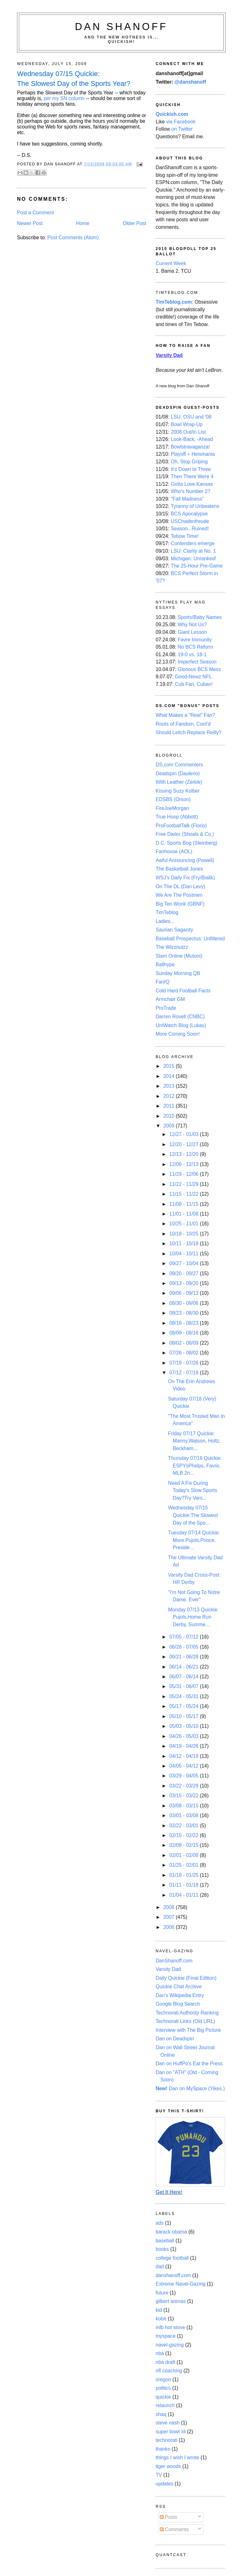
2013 (169, 1086)
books (162, 2249)
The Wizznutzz (172, 947)
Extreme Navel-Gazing (180, 2284)
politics (163, 2388)
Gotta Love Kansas (192, 484)
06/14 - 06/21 (184, 1666)
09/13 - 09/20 (184, 1283)
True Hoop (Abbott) (177, 816)
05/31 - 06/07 (184, 1686)
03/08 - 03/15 (184, 1805)
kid (159, 2310)
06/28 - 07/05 (184, 1647)
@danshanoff (190, 82)
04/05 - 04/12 (184, 1766)
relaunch (165, 2405)
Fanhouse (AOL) (174, 851)
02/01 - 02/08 (184, 1855)
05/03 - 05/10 (184, 1726)
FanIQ (163, 982)
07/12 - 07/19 (184, 1372)
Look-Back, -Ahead (192, 439)
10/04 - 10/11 (184, 1253)
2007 (169, 1917)
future (162, 2292)
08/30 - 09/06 (184, 1303)
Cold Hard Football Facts (183, 990)
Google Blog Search (178, 2004)
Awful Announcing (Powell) (185, 860)
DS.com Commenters (179, 764)
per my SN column (64, 98)
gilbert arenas (171, 2301)
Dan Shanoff (121, 26)
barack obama (171, 2231)
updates (164, 2483)
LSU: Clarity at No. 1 (193, 551)
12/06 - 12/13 (184, 1164)
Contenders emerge (193, 543)
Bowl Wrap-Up (187, 424)
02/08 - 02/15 (184, 1845)
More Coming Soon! (178, 1034)
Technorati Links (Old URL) (185, 2021)
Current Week (171, 263)
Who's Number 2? (190, 491)
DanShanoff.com (174, 1960)
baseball (165, 2240)
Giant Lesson (192, 632)
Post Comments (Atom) (73, 237)
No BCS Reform (195, 647)
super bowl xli (171, 2431)
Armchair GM (170, 999)
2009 (169, 1125)
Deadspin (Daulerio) (178, 773)
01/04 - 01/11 (184, 1895)
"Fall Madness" (187, 499)
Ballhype (165, 964)
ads (160, 2223)
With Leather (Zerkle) (179, 782)
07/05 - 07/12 (184, 1636)
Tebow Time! (185, 536)
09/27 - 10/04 (184, 1263)
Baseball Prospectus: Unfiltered (190, 938)
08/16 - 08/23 (184, 1323)
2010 (169, 1116)
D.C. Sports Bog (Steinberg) (186, 843)
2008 (169, 1907)
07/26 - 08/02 (184, 1352)
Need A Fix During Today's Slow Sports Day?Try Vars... (192, 1490)
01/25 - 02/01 (184, 1865)
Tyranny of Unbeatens (195, 506)
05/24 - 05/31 (184, 1696)
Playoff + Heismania (193, 454)
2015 (169, 1066)
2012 (169, 1096)
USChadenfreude (190, 521)
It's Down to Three (191, 469)
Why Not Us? (192, 624)
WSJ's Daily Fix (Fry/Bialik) (185, 877)
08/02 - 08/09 (184, 1343)
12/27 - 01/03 (184, 1134)
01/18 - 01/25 (184, 1875)
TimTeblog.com (174, 302)
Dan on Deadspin (175, 2038)
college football (172, 2258)
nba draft (165, 2362)
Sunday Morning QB (178, 973)
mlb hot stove (170, 2327)
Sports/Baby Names (200, 617)
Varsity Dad (168, 1969)
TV (159, 2475)
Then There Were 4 (192, 476)
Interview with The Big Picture (188, 2030)
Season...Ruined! (190, 528)
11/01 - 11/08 (184, 1214)
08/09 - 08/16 (184, 1333)
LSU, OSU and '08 (191, 416)
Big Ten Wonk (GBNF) (180, 904)
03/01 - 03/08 (184, 1815)
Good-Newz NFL (193, 676)
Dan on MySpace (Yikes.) (190, 2088)
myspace (166, 2336)
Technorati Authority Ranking (187, 2012)
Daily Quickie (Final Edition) (186, 1978)
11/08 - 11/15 (184, 1204)
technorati (166, 2440)
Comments (174, 2529)
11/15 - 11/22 (184, 1194)
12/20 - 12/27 (184, 1144)
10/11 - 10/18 (184, 1243)
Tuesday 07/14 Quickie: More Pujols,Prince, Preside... (194, 1540)
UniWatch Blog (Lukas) (181, 1025)
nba (160, 2353)
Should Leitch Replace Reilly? (189, 732)
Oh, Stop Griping (189, 461)
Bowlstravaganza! (190, 446)
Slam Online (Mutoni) (179, 956)
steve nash (168, 2422)
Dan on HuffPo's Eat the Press (189, 2063)
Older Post (134, 223)
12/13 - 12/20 (184, 1154)
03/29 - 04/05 (184, 1775)
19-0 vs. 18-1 (192, 654)
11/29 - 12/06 (184, 1174)
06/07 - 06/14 (184, 1676)
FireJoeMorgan (172, 808)
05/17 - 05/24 (184, 1706)
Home (82, 223)
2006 (169, 1927)
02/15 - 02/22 (184, 1835)
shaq (161, 2414)
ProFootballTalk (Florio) (181, 825)
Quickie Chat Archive (179, 1986)
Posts (168, 2517)
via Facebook (181, 121)
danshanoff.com (173, 2275)
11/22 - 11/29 (184, 1184)
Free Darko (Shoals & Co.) (185, 834)
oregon (163, 2379)
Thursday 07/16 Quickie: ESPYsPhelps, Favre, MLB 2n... (195, 1465)
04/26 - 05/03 (184, 1736)
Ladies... (165, 921)
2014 (169, 1076)
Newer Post (30, 223)
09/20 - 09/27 (184, 1273)
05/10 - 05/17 (184, 1716)
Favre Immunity (195, 639)
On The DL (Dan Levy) (180, 886)
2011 (169, 1106)
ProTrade (166, 1008)
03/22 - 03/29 (184, 1785)
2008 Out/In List (188, 432)
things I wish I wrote (177, 2457)
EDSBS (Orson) (173, 799)
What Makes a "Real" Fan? (185, 715)
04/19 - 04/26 (184, 1746)
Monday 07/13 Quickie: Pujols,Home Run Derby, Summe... (193, 1617)
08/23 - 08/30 (184, 1313)
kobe (161, 2318)
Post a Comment (35, 212)
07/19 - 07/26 (184, 1362)
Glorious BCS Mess (199, 669)
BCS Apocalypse (189, 513)
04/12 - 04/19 (184, 1756)
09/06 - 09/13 (184, 1293)
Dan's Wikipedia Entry (180, 1995)
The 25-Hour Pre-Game (197, 565)
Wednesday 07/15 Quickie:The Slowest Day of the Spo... (193, 1515)
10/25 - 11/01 (184, 1223)
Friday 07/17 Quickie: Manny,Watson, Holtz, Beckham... (194, 1441)
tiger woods (168, 2466)
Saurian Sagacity (174, 929)
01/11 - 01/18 (184, 1885)
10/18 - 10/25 (184, 1233)
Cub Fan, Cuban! (194, 684)
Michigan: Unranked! (193, 558)
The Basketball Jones (179, 869)
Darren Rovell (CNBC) (180, 1016)
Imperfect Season (197, 661)
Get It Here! (169, 2192)
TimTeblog (167, 912)
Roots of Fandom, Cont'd (183, 724)
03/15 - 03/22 (184, 1795)
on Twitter (182, 129)
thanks (163, 2449)
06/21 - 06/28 (184, 1656)
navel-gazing (170, 2344)
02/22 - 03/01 (184, 1825)
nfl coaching (169, 2370)
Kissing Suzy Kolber (178, 791)
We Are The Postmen (179, 895)
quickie (163, 2397)
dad (160, 2266)
